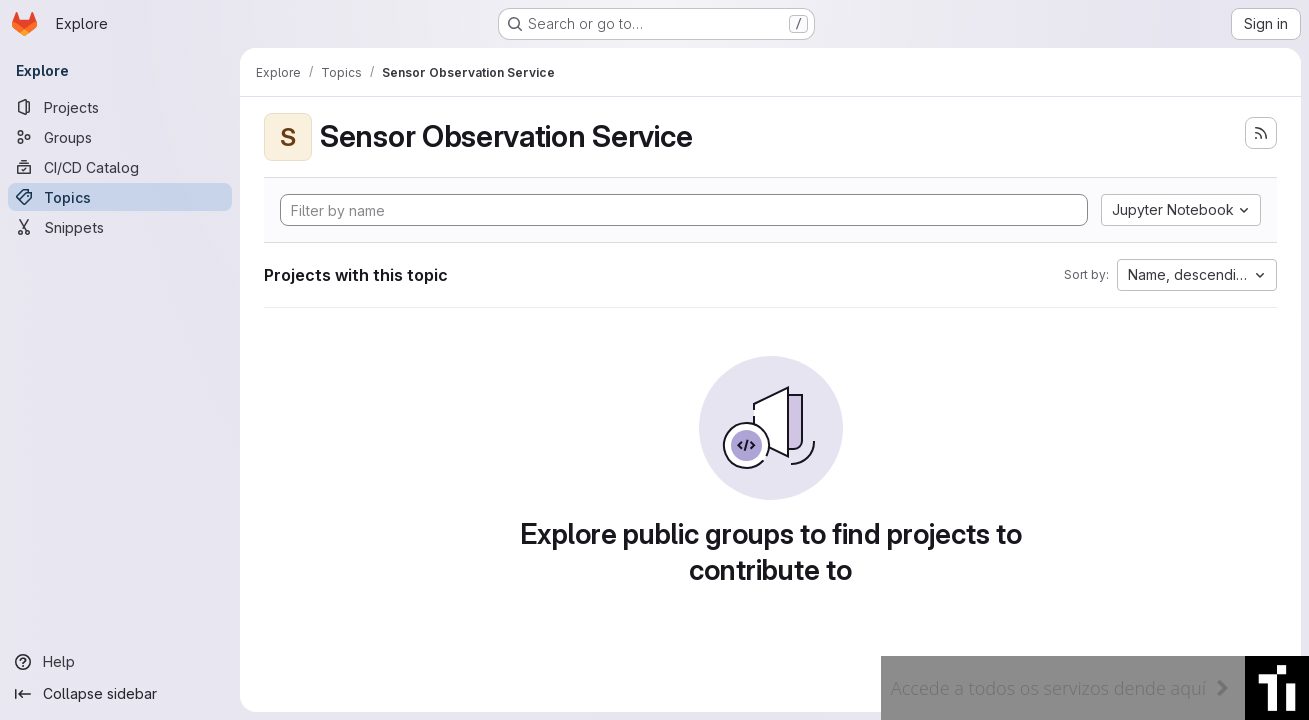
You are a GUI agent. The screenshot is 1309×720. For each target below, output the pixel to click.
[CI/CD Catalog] (120, 167)
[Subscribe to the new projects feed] (1261, 133)
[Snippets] (120, 227)
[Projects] (120, 107)
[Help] (120, 662)
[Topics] (120, 197)
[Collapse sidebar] (120, 694)
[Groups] (120, 137)
